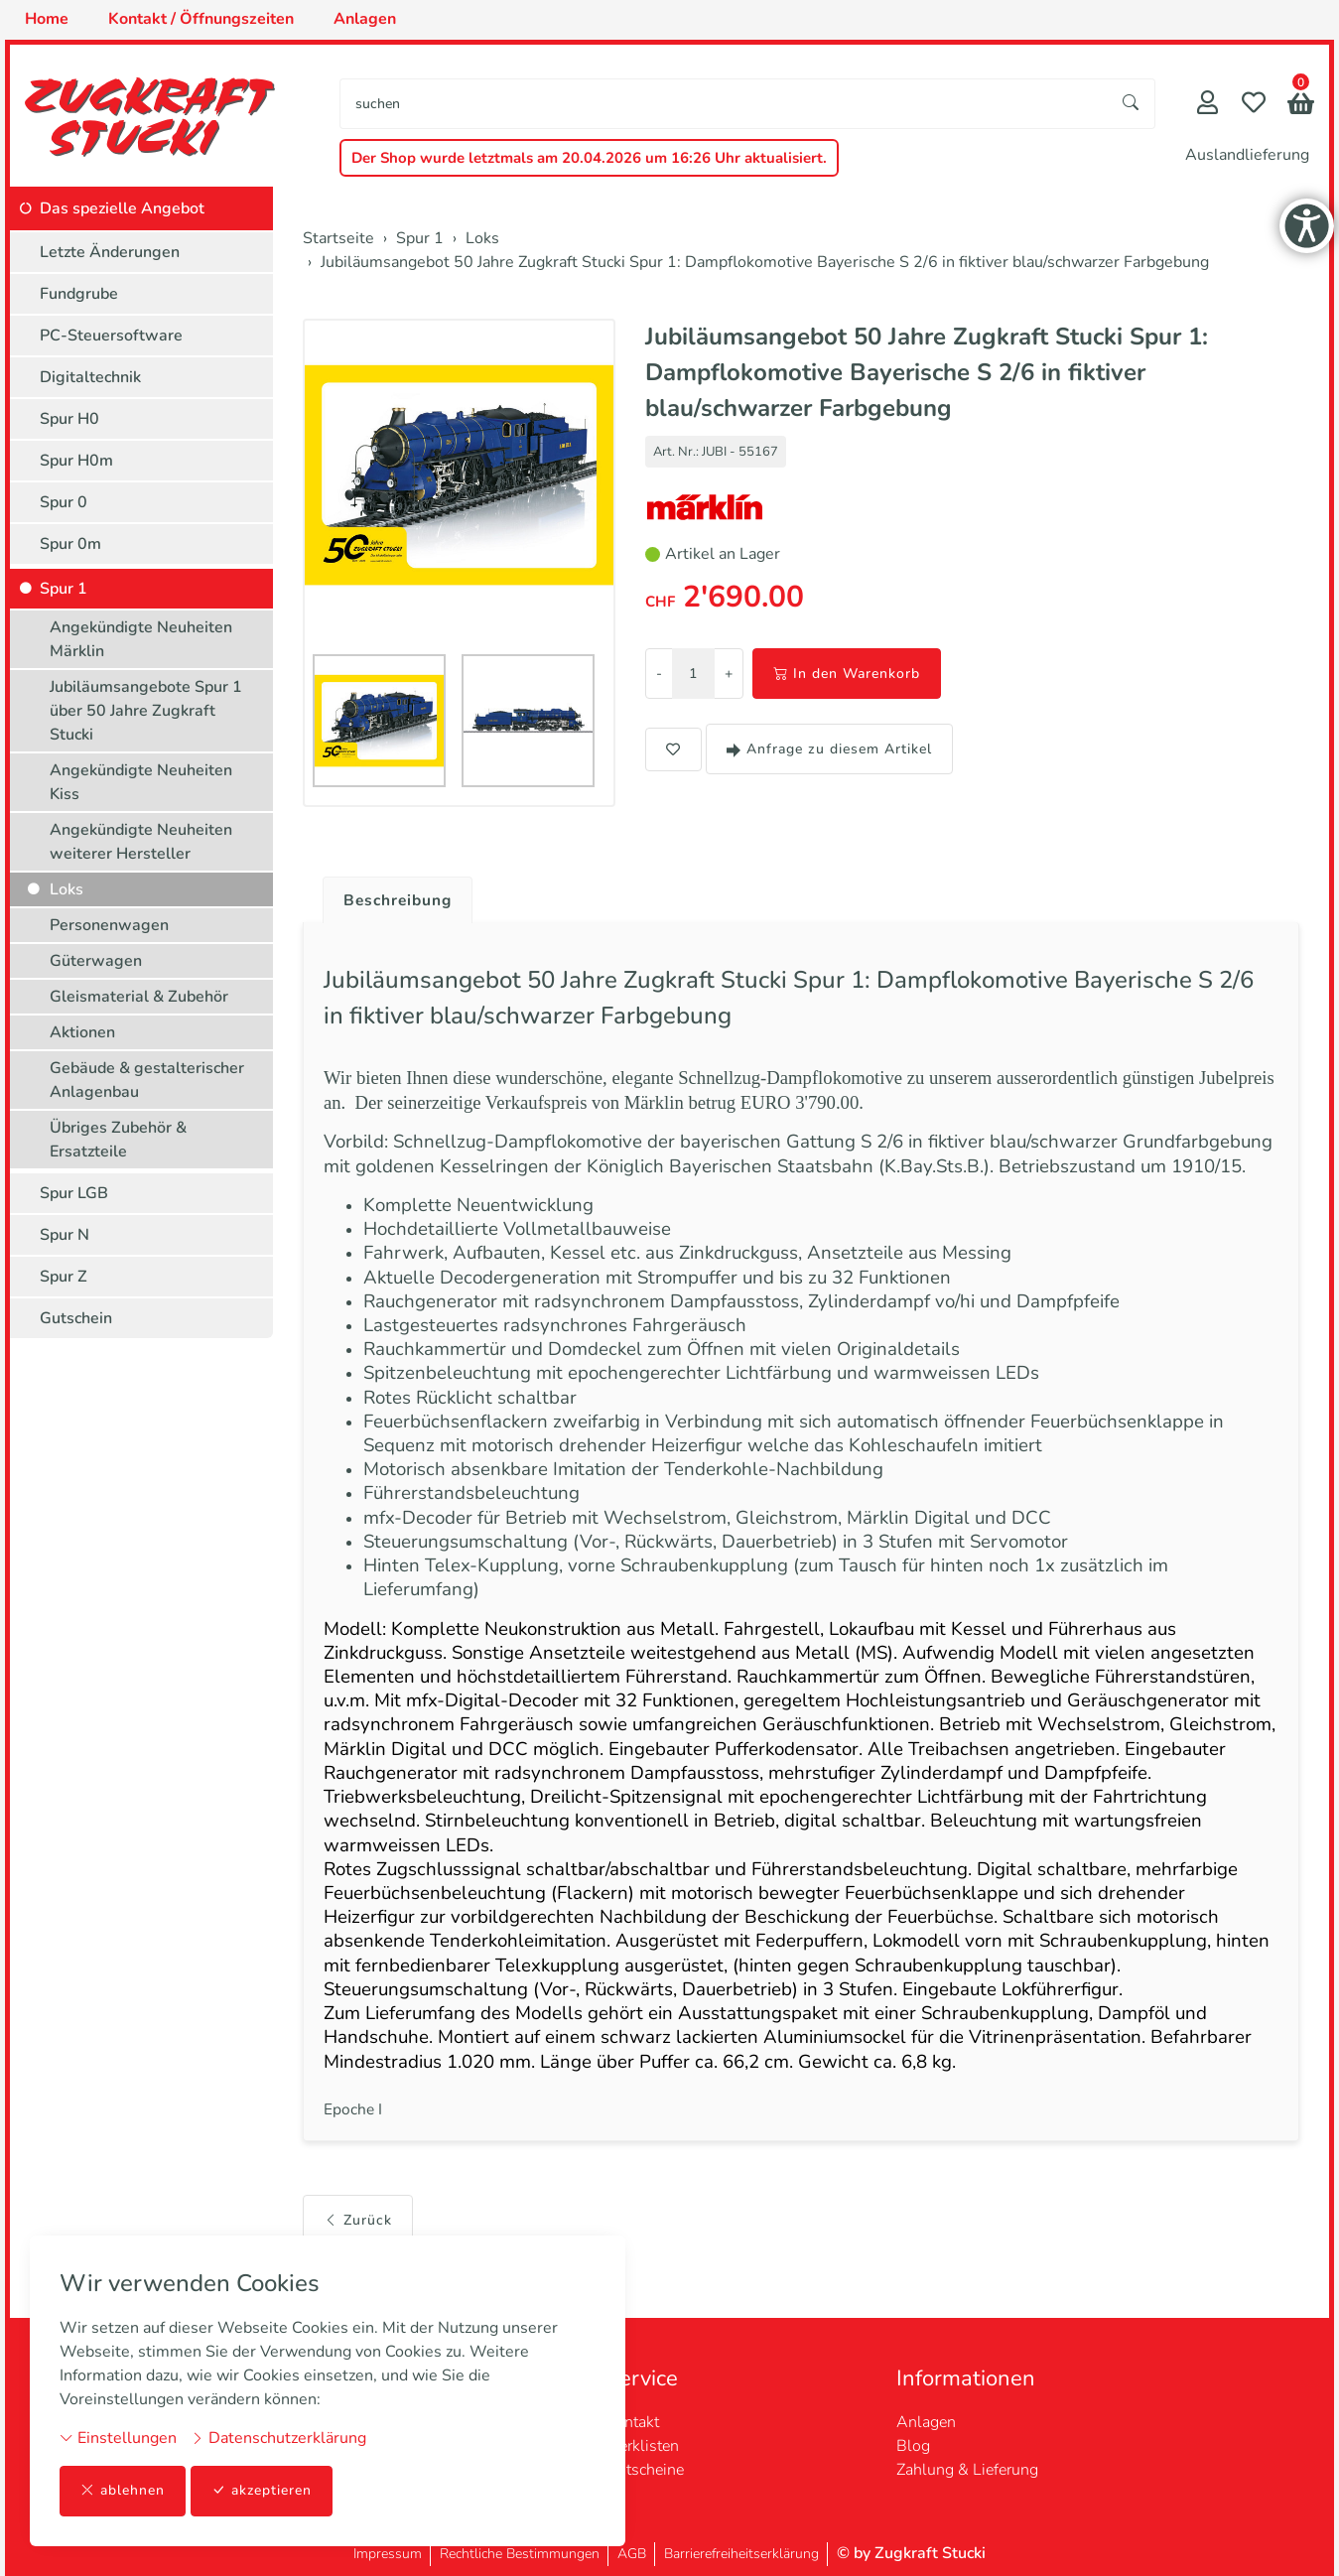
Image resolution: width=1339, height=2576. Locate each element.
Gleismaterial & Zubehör (139, 997)
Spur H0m (76, 461)
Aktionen (82, 1032)
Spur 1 (63, 589)
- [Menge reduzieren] (659, 673)
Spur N (64, 1235)
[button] (1300, 105)
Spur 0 (63, 502)
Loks (66, 889)
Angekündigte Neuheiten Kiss (141, 782)
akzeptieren (262, 2491)
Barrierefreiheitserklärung (741, 2553)
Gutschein (76, 1318)
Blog (913, 2446)
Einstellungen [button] (118, 2438)
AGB (631, 2553)
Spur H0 (69, 419)
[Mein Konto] (1207, 104)
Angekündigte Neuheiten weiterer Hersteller (141, 842)
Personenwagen (109, 925)
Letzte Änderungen (110, 252)
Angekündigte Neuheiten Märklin (141, 639)
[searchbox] (724, 103)
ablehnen (122, 2491)
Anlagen (926, 2422)
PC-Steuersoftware (111, 335)
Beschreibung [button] (400, 900)
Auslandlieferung (1247, 155)
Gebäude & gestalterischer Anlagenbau (147, 1080)
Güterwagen (96, 961)
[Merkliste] (1254, 104)
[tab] (392, 895)
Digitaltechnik (90, 377)
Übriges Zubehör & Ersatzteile (118, 1139)
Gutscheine (644, 2470)
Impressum (387, 2553)
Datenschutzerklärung (278, 2438)
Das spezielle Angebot (122, 208)
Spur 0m (70, 544)
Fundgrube (79, 294)
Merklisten (642, 2446)
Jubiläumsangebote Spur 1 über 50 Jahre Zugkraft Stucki (146, 711)
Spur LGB (74, 1193)
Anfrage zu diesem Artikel (829, 749)
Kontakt (632, 2422)
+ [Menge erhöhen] (729, 673)
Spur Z (63, 1277)
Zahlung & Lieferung (967, 2470)
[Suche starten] (1131, 103)
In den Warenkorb (846, 673)
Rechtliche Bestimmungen (520, 2553)
